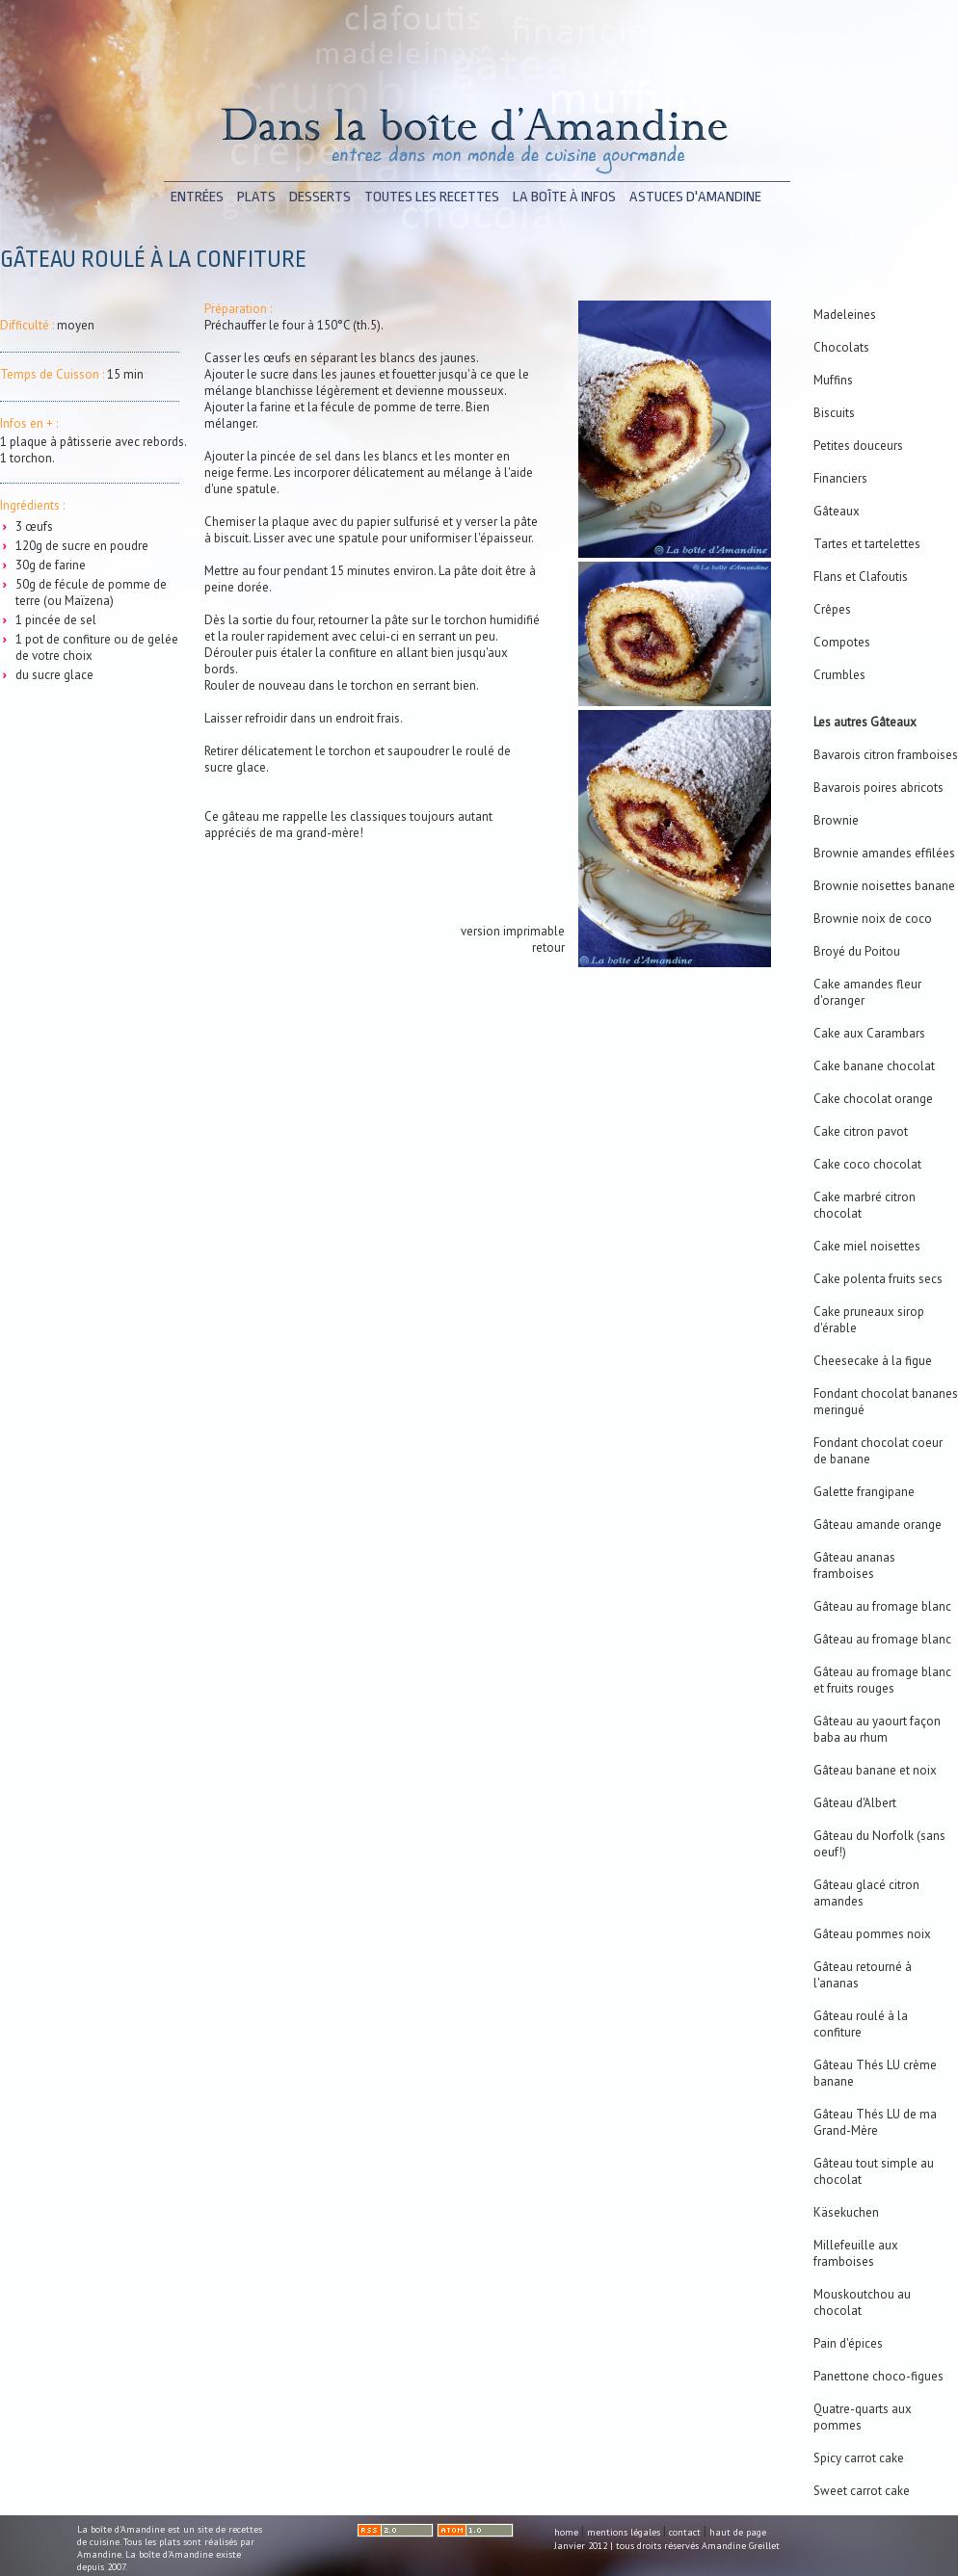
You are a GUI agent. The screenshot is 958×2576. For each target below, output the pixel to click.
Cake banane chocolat (874, 1066)
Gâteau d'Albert (854, 1803)
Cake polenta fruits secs (878, 1279)
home (566, 2532)
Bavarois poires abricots (878, 787)
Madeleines (844, 314)
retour (548, 947)
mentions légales (623, 2532)
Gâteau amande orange (877, 1524)
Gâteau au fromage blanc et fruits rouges (882, 1680)
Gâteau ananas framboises (854, 1565)
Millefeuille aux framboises (855, 2253)
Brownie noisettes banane (884, 886)
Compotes (841, 642)
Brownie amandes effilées (884, 853)
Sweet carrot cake (861, 2491)
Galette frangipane (864, 1492)
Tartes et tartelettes (866, 544)
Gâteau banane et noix (875, 1770)
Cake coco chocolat (867, 1164)
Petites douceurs (858, 445)
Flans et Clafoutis (860, 576)
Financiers (840, 478)
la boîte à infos (564, 197)
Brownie (836, 820)
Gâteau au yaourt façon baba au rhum (877, 1729)
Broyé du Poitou (856, 951)
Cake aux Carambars (869, 1033)
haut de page (737, 2532)
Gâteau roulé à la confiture (860, 2024)
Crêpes (832, 609)
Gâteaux (836, 511)
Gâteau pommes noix (872, 1934)
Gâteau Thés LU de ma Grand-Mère (875, 2122)
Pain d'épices (848, 2343)
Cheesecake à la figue (872, 1361)
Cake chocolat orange (873, 1099)
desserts (320, 197)
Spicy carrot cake (858, 2458)
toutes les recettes (431, 197)
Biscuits (834, 413)
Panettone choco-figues (878, 2376)
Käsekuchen (846, 2212)
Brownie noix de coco (872, 918)
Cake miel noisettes (866, 1246)
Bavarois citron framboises (885, 755)
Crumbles (839, 675)
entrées (197, 197)
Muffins (833, 380)
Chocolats (841, 347)
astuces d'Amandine (695, 197)
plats (256, 197)
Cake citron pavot (860, 1131)
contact (685, 2532)
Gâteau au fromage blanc (882, 1606)
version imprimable (513, 931)
